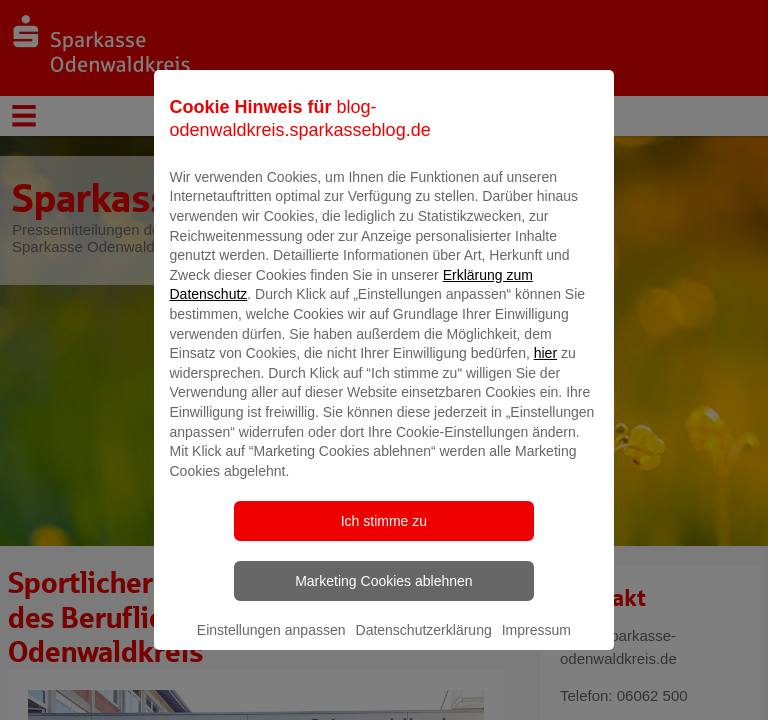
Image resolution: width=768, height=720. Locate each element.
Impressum (536, 656)
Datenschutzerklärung (424, 656)
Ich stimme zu (384, 547)
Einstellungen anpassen (271, 656)
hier (545, 379)
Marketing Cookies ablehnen (383, 607)
